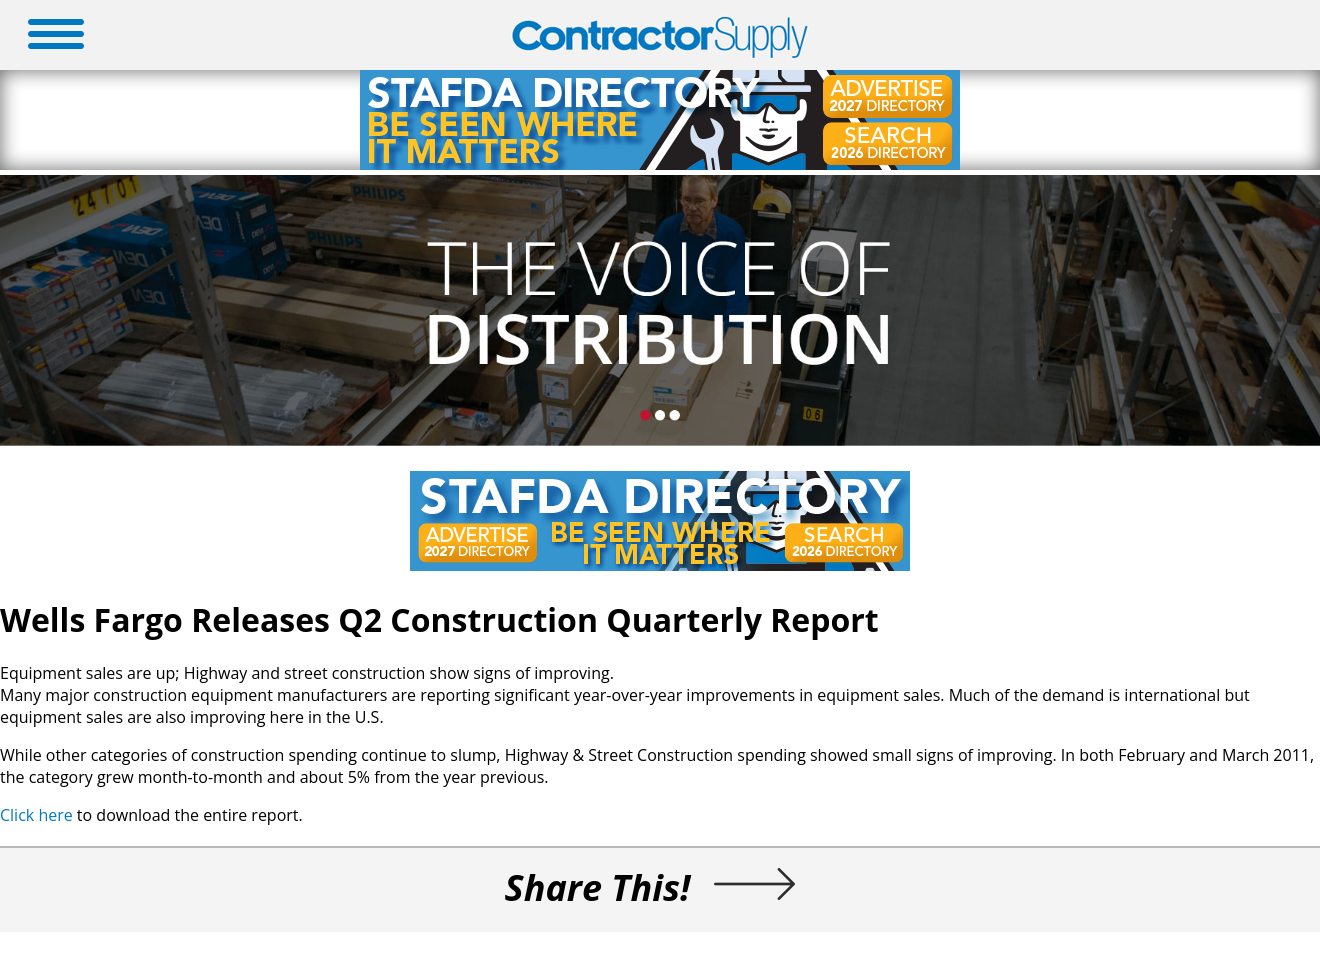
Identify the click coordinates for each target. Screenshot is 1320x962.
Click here (36, 815)
